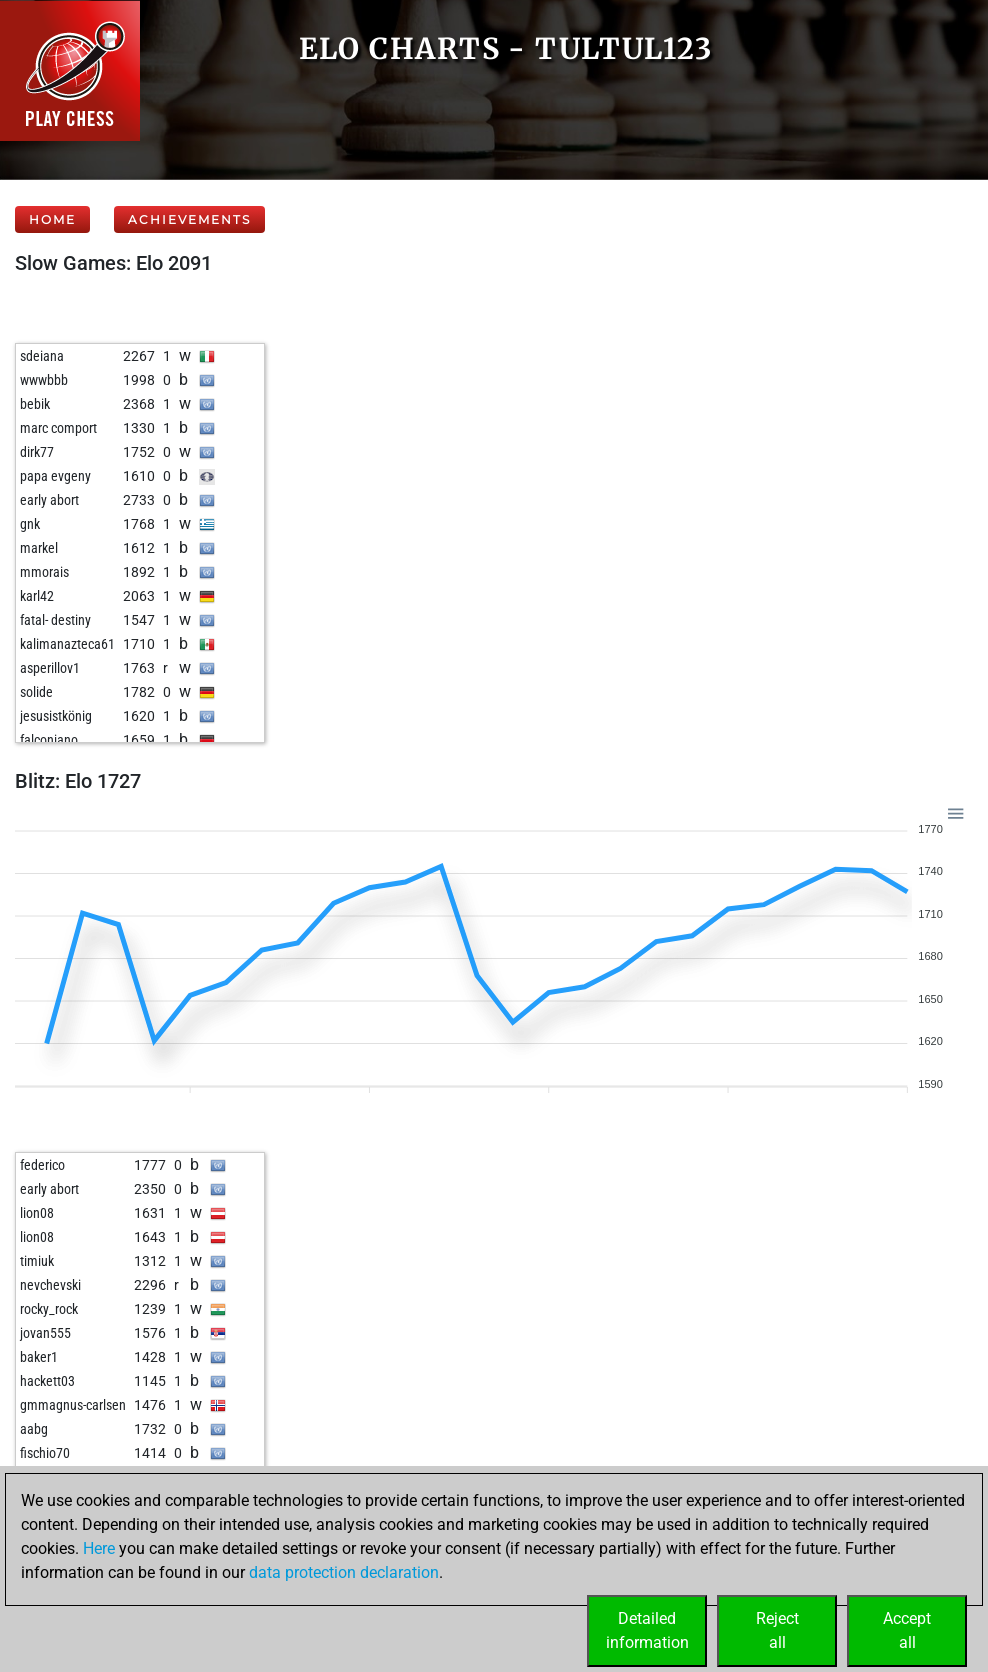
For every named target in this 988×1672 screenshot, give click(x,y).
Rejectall (777, 1630)
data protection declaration (344, 1572)
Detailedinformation (647, 1630)
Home (52, 219)
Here (99, 1548)
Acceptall (907, 1630)
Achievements (189, 219)
